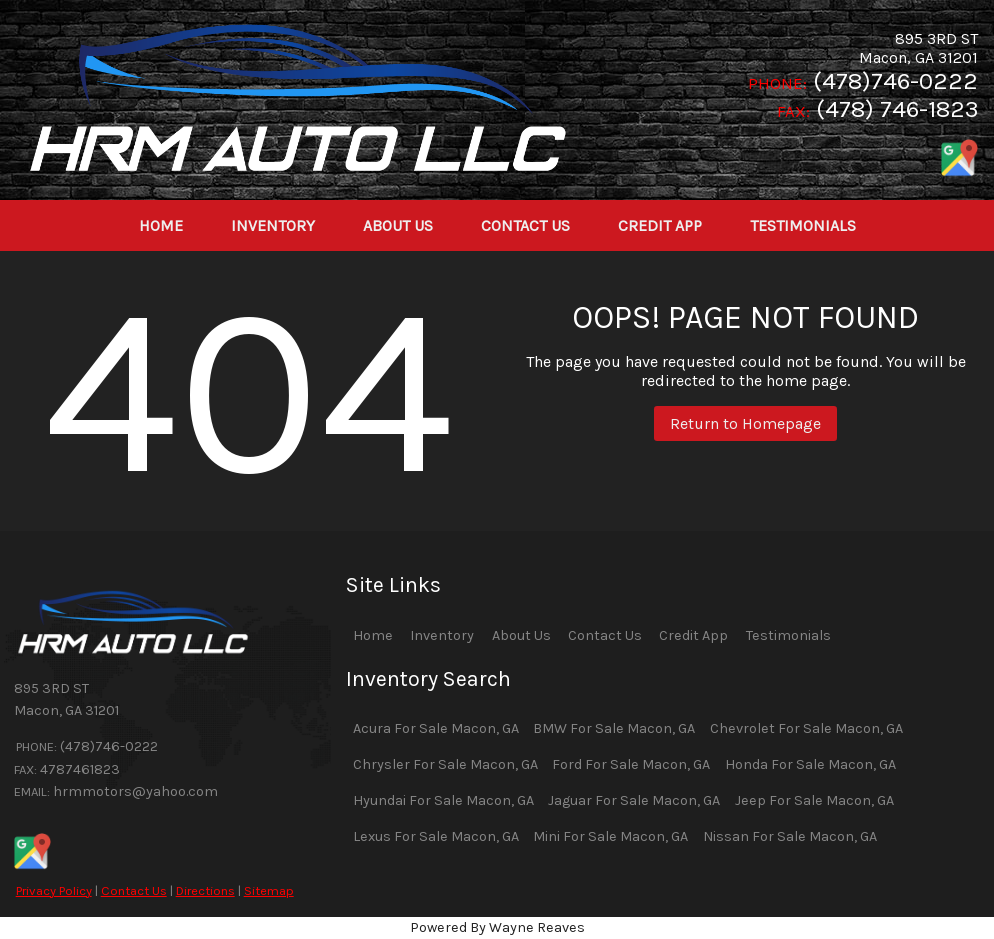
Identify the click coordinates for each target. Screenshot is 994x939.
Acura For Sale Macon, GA (436, 728)
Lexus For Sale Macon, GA (436, 836)
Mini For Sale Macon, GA (610, 836)
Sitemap (269, 890)
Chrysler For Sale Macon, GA (445, 764)
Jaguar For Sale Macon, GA (634, 800)
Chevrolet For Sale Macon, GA (806, 728)
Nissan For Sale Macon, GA (790, 836)
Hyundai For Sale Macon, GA (443, 800)
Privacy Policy (54, 890)
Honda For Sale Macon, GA (810, 764)
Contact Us (134, 890)
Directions (205, 890)
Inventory (442, 635)
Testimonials (788, 635)
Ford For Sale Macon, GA (631, 764)
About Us (521, 635)
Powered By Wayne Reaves (497, 927)
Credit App (693, 635)
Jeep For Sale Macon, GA (814, 800)
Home (373, 635)
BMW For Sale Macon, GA (614, 728)
